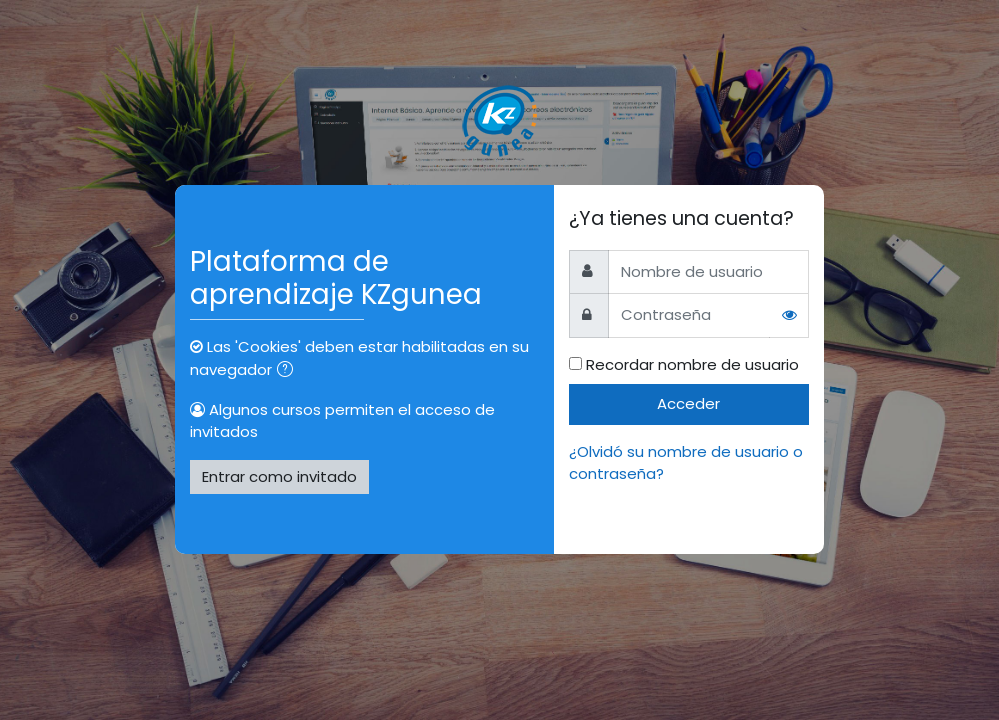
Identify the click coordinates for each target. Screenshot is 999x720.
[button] (289, 371)
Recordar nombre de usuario (692, 364)
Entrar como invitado (279, 476)
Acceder (688, 403)
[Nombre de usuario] (708, 272)
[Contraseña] (689, 316)
